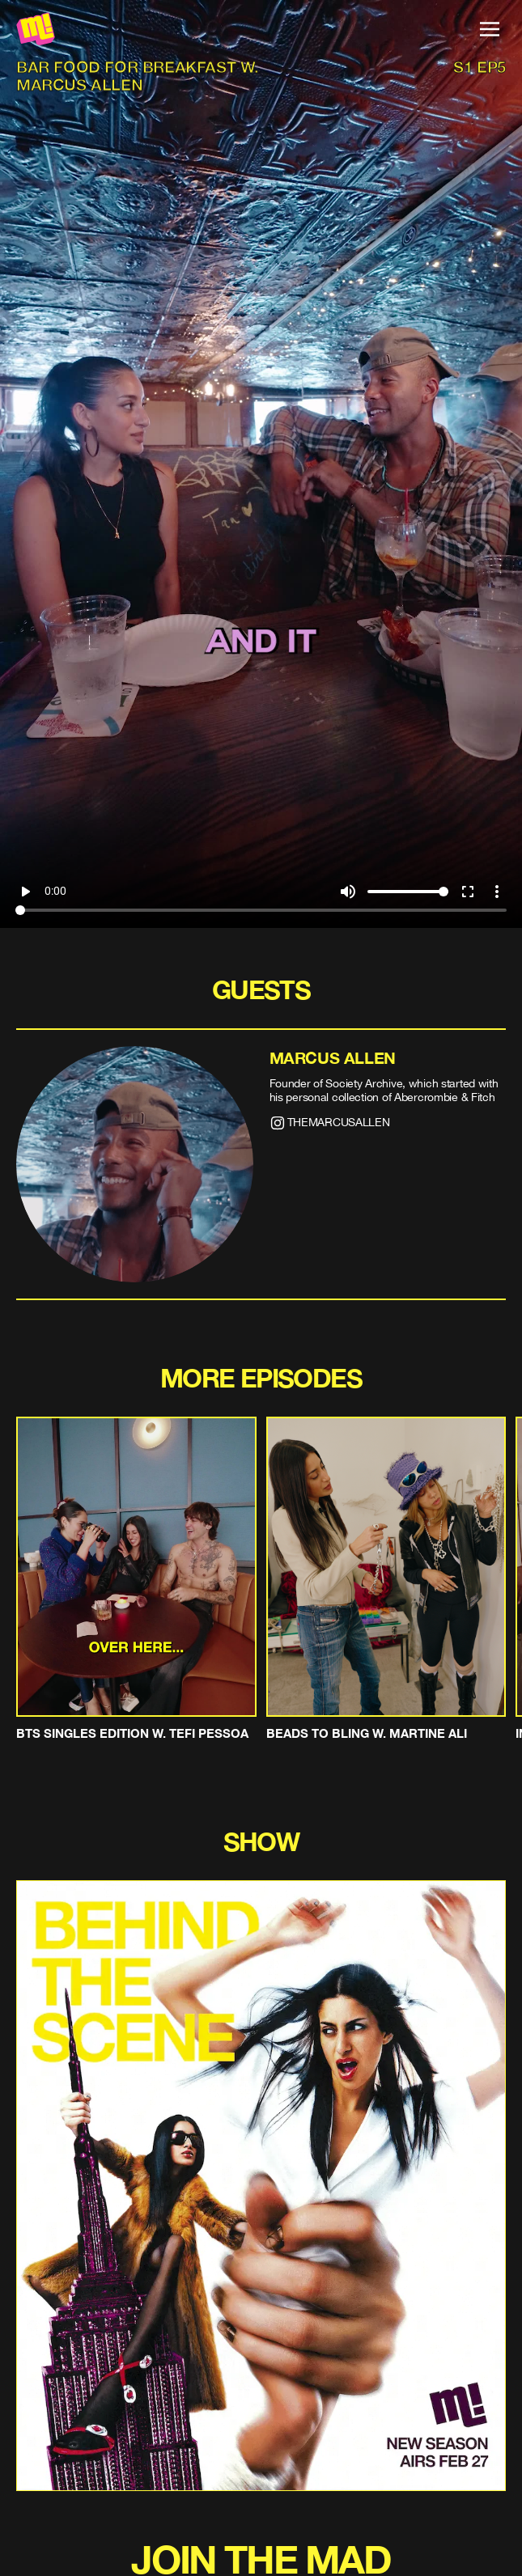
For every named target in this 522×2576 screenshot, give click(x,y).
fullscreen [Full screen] (467, 891)
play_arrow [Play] (25, 891)
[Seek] (261, 910)
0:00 (55, 890)
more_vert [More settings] (497, 891)
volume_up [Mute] (348, 891)
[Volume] (407, 891)
